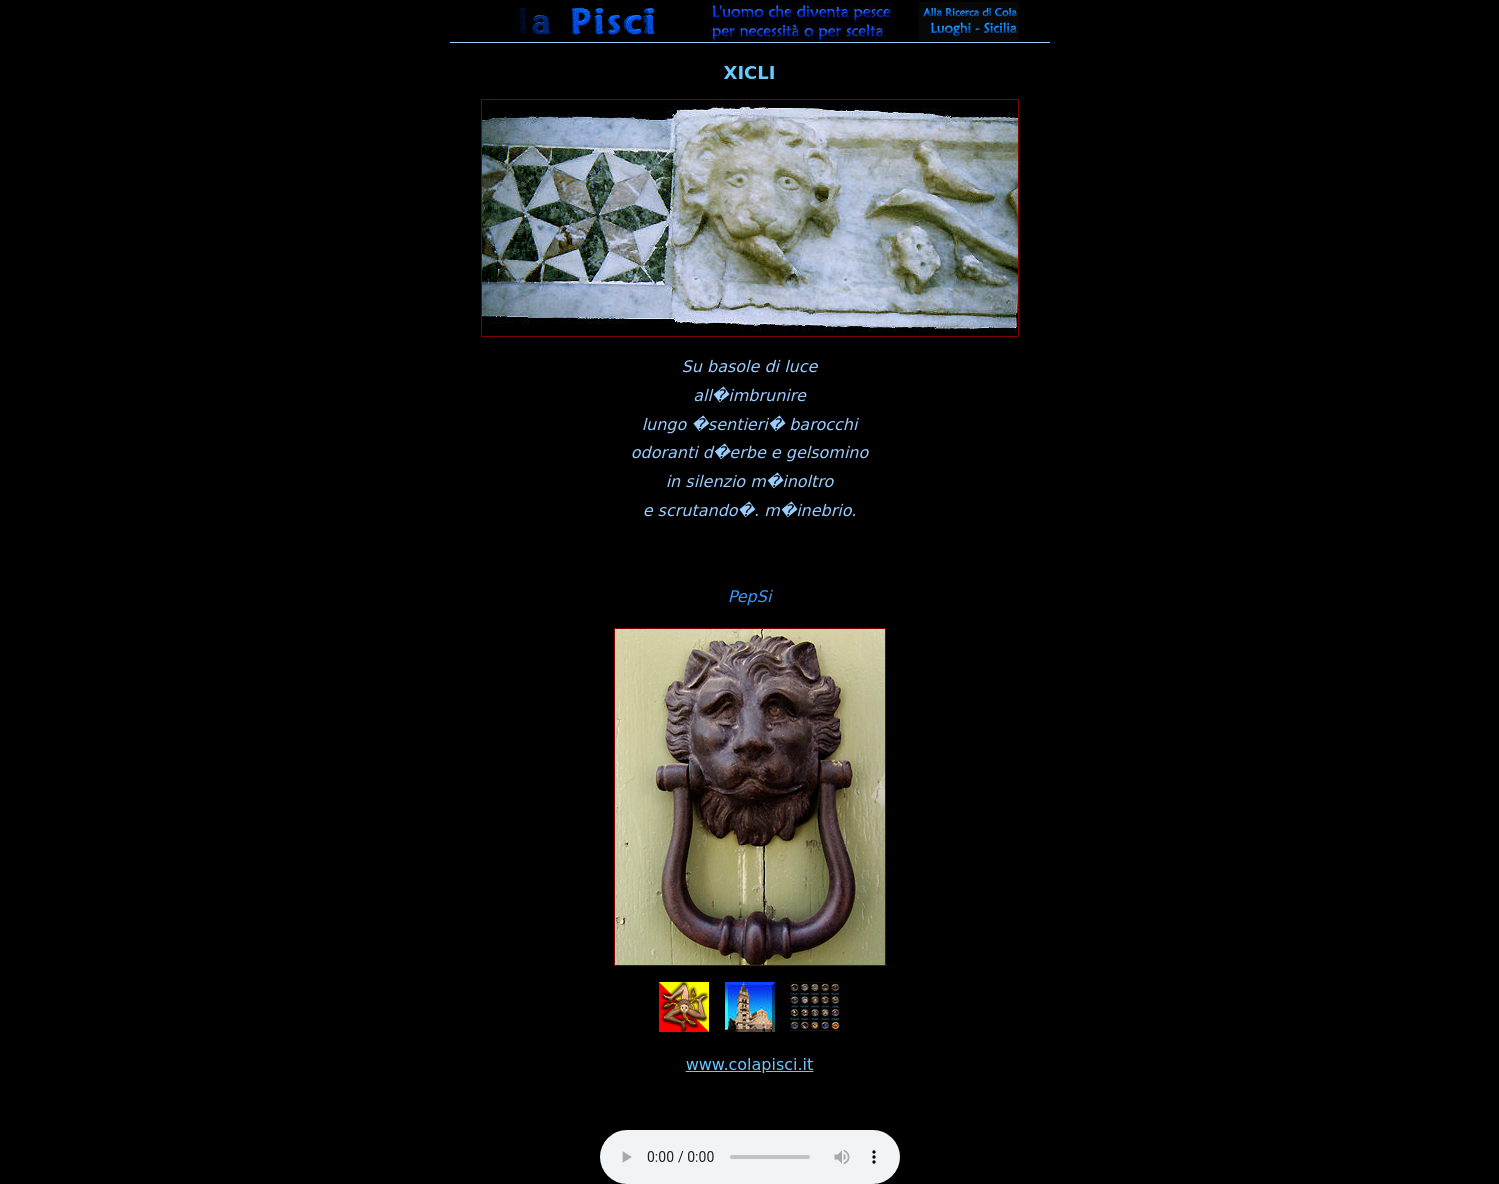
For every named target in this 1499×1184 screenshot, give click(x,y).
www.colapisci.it (750, 1064)
